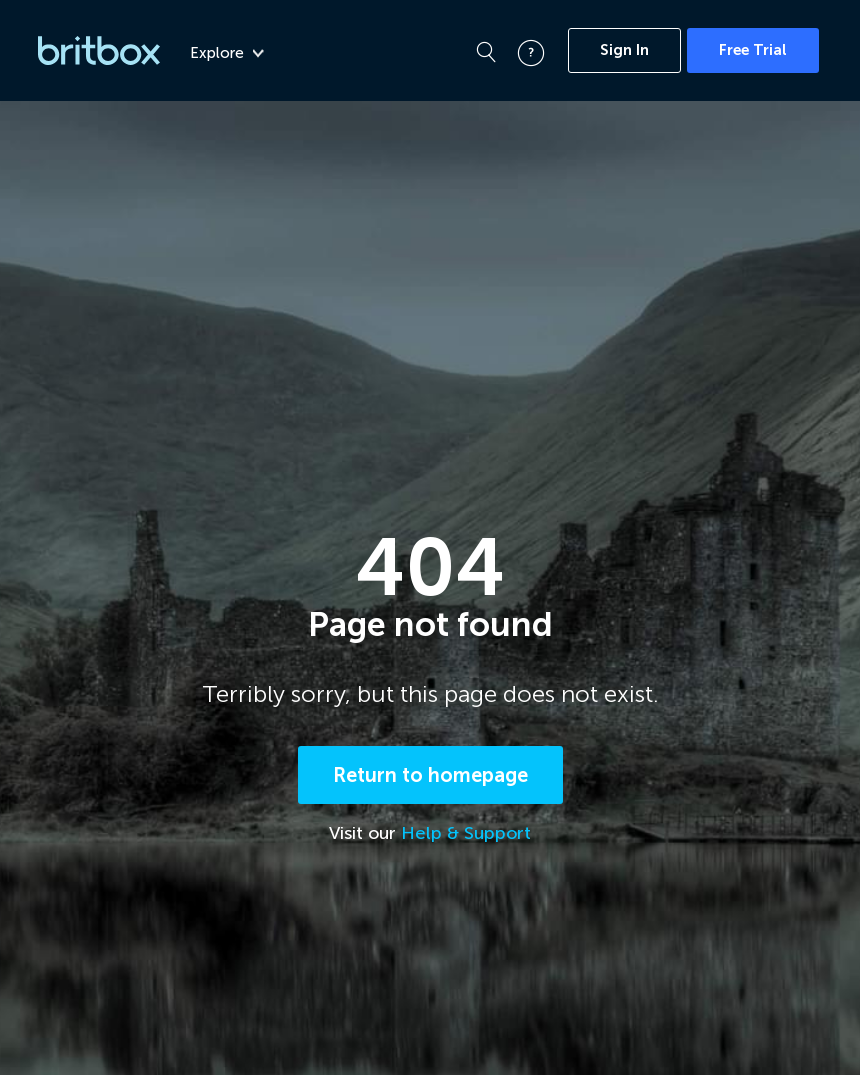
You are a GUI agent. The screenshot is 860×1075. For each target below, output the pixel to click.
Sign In (624, 50)
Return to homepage (430, 775)
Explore (227, 53)
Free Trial (753, 50)
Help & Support (466, 833)
